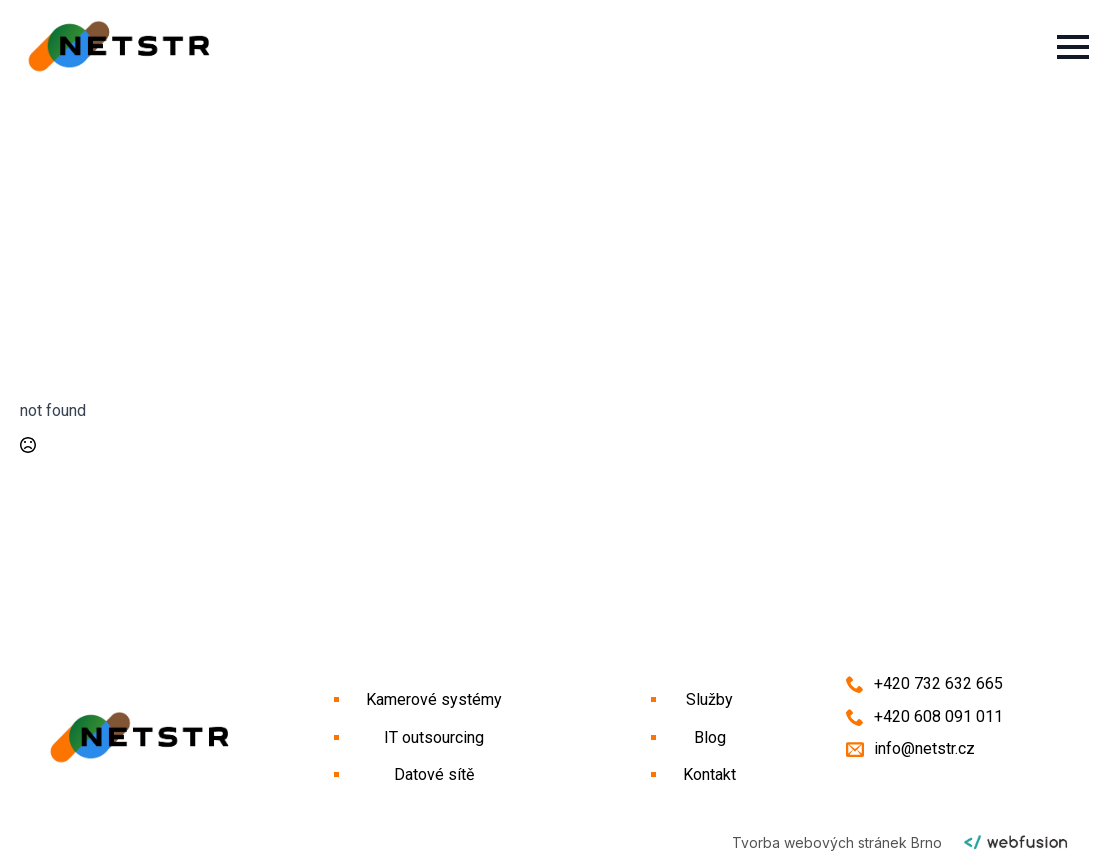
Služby (709, 699)
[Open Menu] (1073, 47)
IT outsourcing (434, 737)
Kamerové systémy (434, 699)
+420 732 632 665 (938, 683)
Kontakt (709, 774)
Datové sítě (434, 774)
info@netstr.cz (924, 748)
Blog (710, 737)
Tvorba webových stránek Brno (837, 842)
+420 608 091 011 (938, 716)
